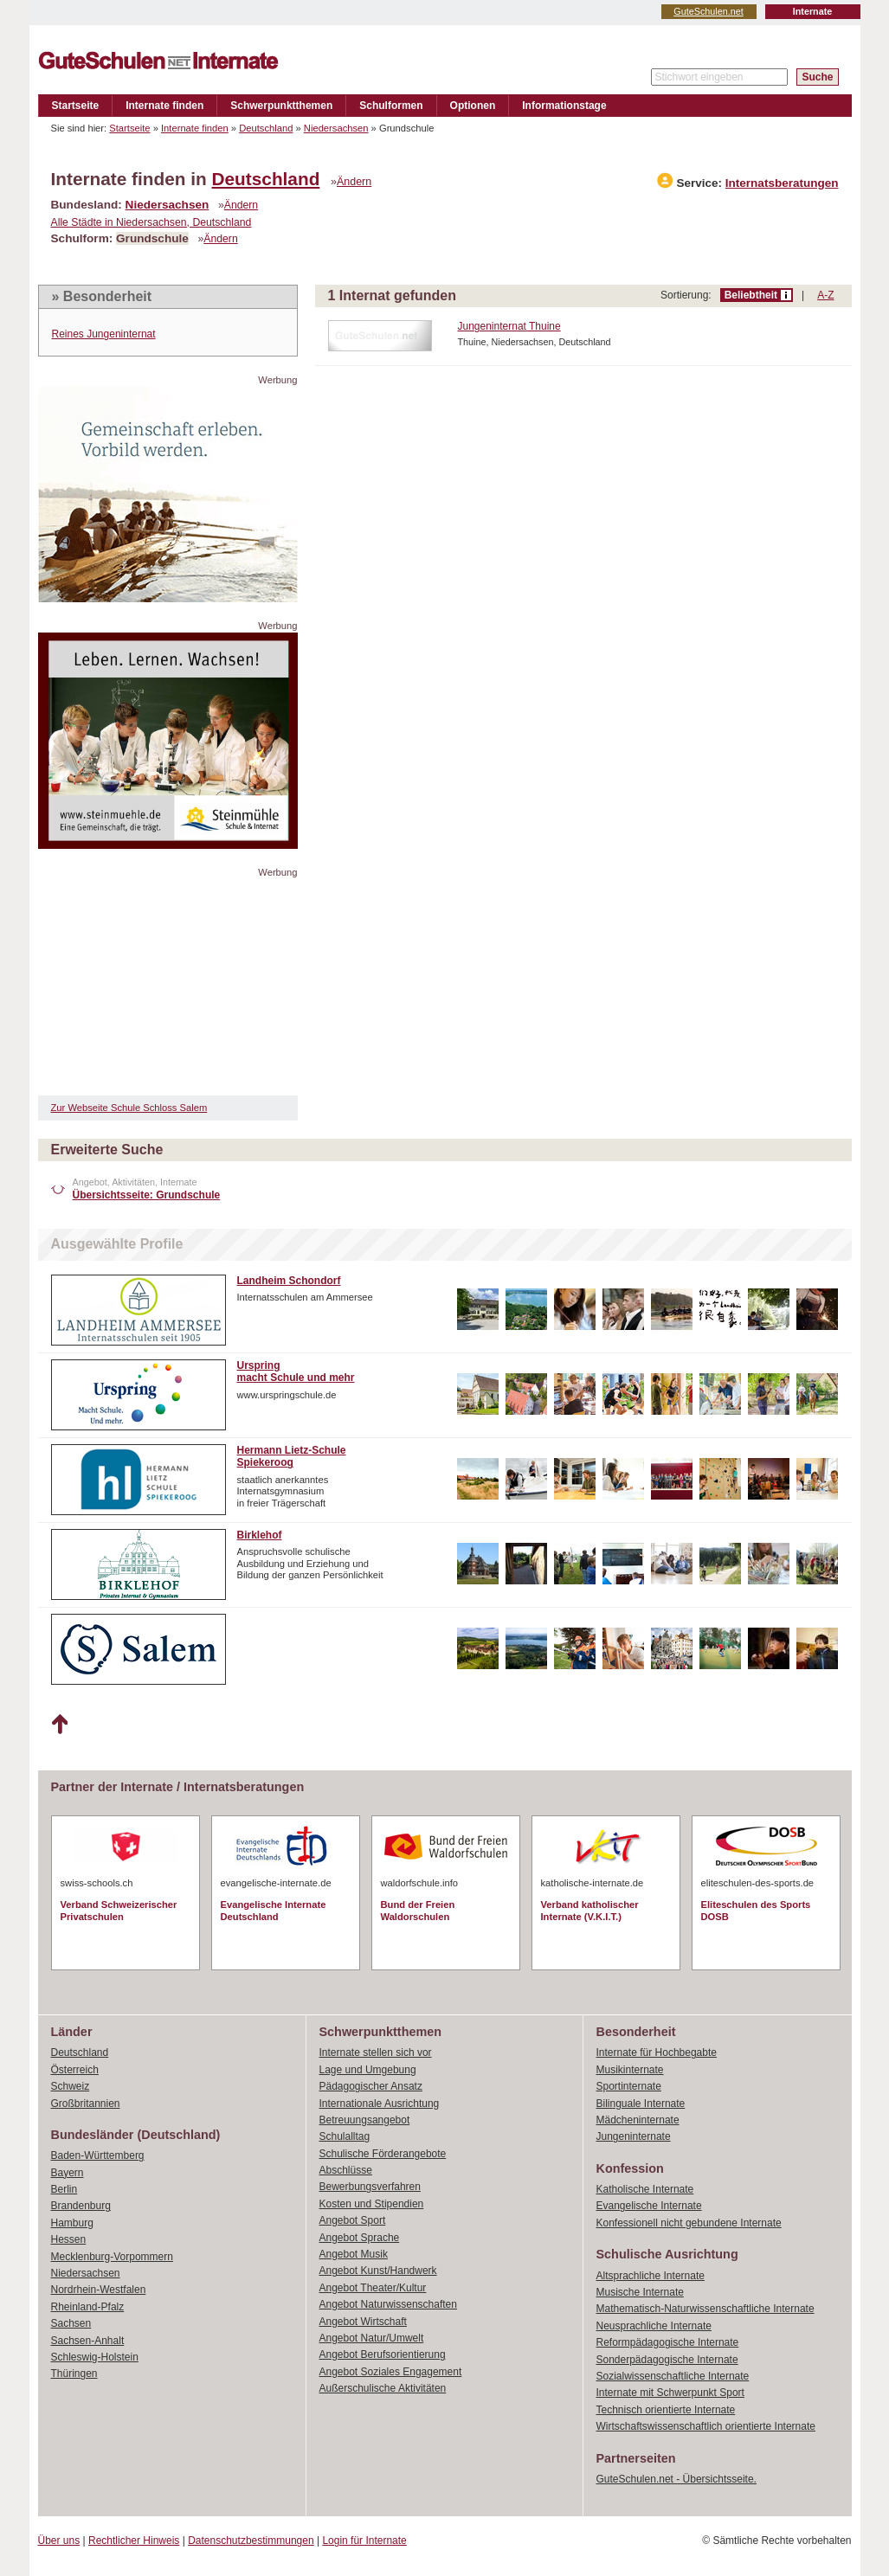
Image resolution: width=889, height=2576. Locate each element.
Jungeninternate (633, 2136)
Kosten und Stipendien (371, 2204)
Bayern (67, 2173)
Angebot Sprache (359, 2238)
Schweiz (70, 2086)
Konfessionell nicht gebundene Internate (689, 2223)
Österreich (75, 2070)
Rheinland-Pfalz (88, 2307)
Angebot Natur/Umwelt (371, 2338)
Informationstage (564, 106)
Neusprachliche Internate (654, 2326)
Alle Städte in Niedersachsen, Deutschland (151, 222)
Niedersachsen (336, 128)
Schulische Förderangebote (383, 2154)
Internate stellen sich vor (375, 2052)
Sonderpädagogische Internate (667, 2360)
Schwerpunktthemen (281, 106)
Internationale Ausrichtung (379, 2103)
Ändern (354, 182)
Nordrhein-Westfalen (98, 2290)
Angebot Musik (353, 2254)
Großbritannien (85, 2103)
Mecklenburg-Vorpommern (112, 2257)
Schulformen (390, 106)
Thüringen (74, 2373)
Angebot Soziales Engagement (390, 2372)
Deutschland (266, 128)
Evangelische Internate (649, 2206)
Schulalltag (344, 2136)
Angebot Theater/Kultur (373, 2288)
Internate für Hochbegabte (656, 2052)
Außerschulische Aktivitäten (383, 2388)
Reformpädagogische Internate (667, 2342)
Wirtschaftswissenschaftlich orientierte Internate (705, 2426)
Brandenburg (81, 2206)
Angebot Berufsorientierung (382, 2354)
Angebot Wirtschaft (363, 2322)
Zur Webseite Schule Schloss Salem (129, 1107)
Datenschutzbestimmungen (250, 2540)
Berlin (64, 2189)
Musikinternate (630, 2070)
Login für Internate (364, 2540)
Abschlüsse (345, 2170)
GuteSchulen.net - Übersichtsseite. (676, 2479)
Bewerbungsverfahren (370, 2187)
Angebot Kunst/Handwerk (378, 2270)
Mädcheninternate (638, 2120)
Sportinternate (628, 2086)
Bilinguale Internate (641, 2103)
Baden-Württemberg (98, 2155)
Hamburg (72, 2223)
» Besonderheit (102, 296)
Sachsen (71, 2323)
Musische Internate (640, 2292)
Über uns (59, 2540)
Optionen (473, 106)
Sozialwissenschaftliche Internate (673, 2376)
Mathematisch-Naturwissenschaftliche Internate (705, 2309)
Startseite (76, 106)
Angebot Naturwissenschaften (388, 2304)
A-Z (825, 295)
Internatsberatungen (782, 183)
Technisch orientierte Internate (666, 2410)
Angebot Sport (352, 2220)
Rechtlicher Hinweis (133, 2540)
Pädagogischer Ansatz (370, 2086)
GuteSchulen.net (708, 11)
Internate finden (164, 106)
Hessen (69, 2239)
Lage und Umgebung (367, 2070)
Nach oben (59, 1724)
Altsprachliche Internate (650, 2276)
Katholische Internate (645, 2189)
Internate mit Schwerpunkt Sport (670, 2392)
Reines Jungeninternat (104, 334)
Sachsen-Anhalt (88, 2341)
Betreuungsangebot (364, 2120)
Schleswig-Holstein (95, 2357)
